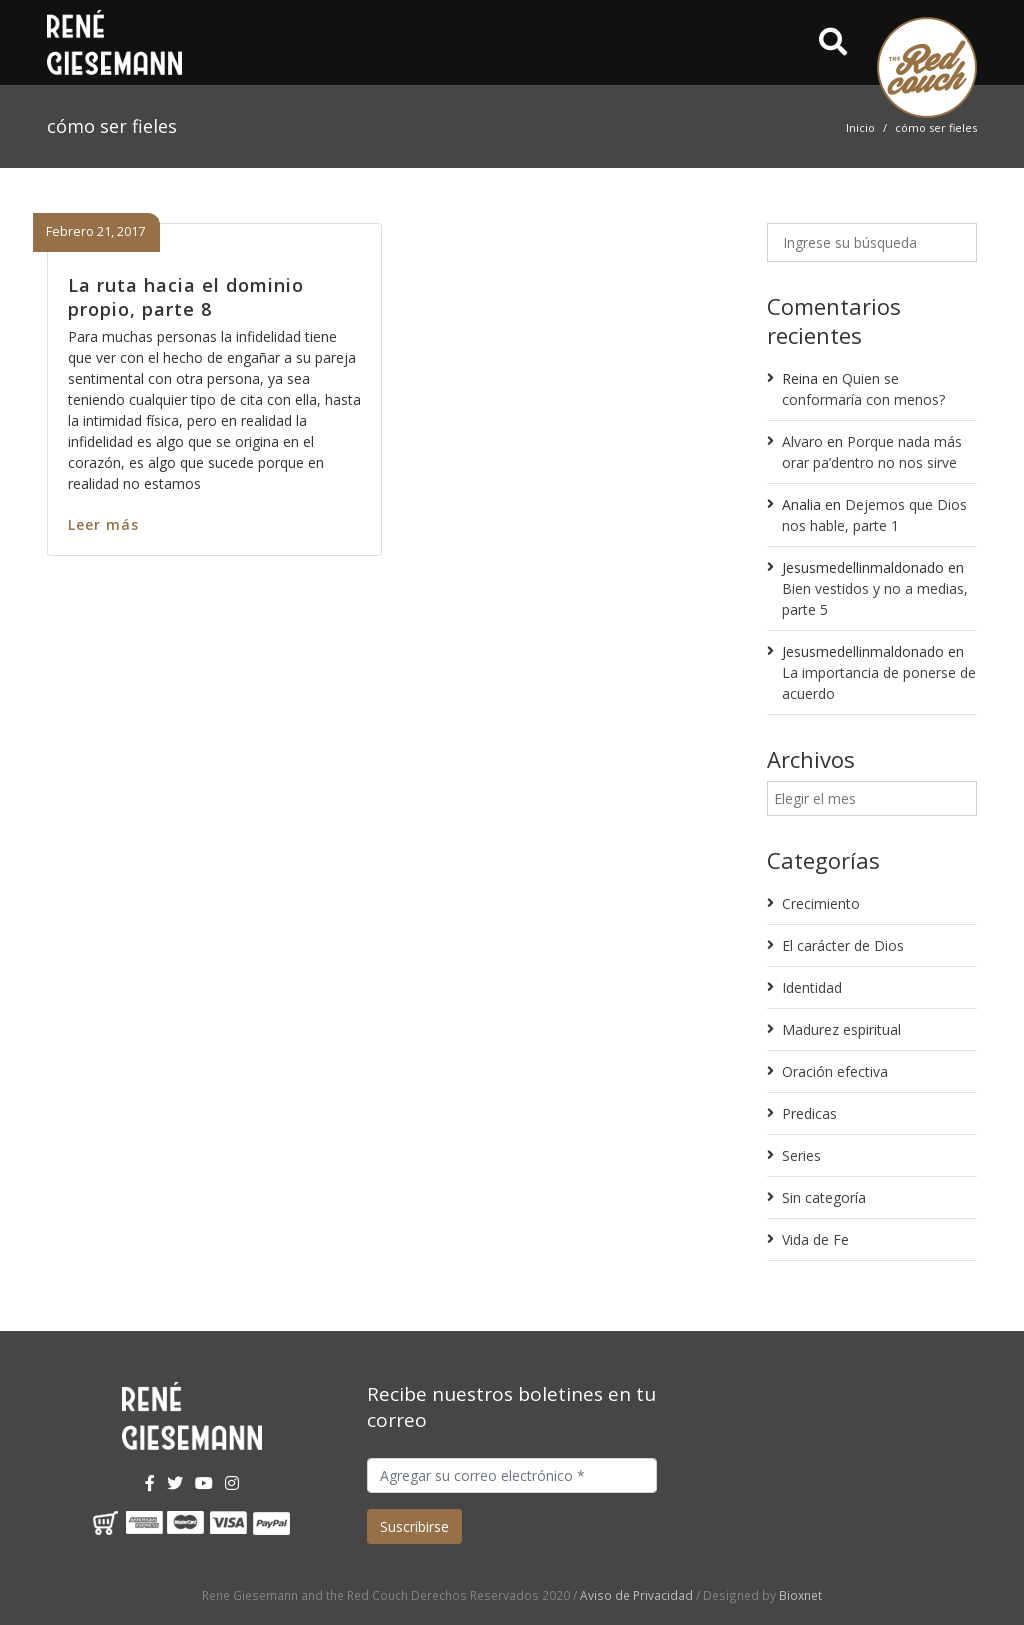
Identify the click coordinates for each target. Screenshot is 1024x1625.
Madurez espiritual (841, 1029)
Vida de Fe (815, 1239)
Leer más (103, 524)
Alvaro (802, 441)
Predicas (809, 1113)
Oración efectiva (835, 1071)
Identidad (812, 987)
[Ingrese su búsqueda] (872, 242)
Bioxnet (800, 1595)
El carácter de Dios (843, 945)
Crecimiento (821, 903)
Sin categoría (824, 1197)
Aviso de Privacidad (636, 1595)
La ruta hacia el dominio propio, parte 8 (186, 296)
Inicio (860, 127)
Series (801, 1155)
